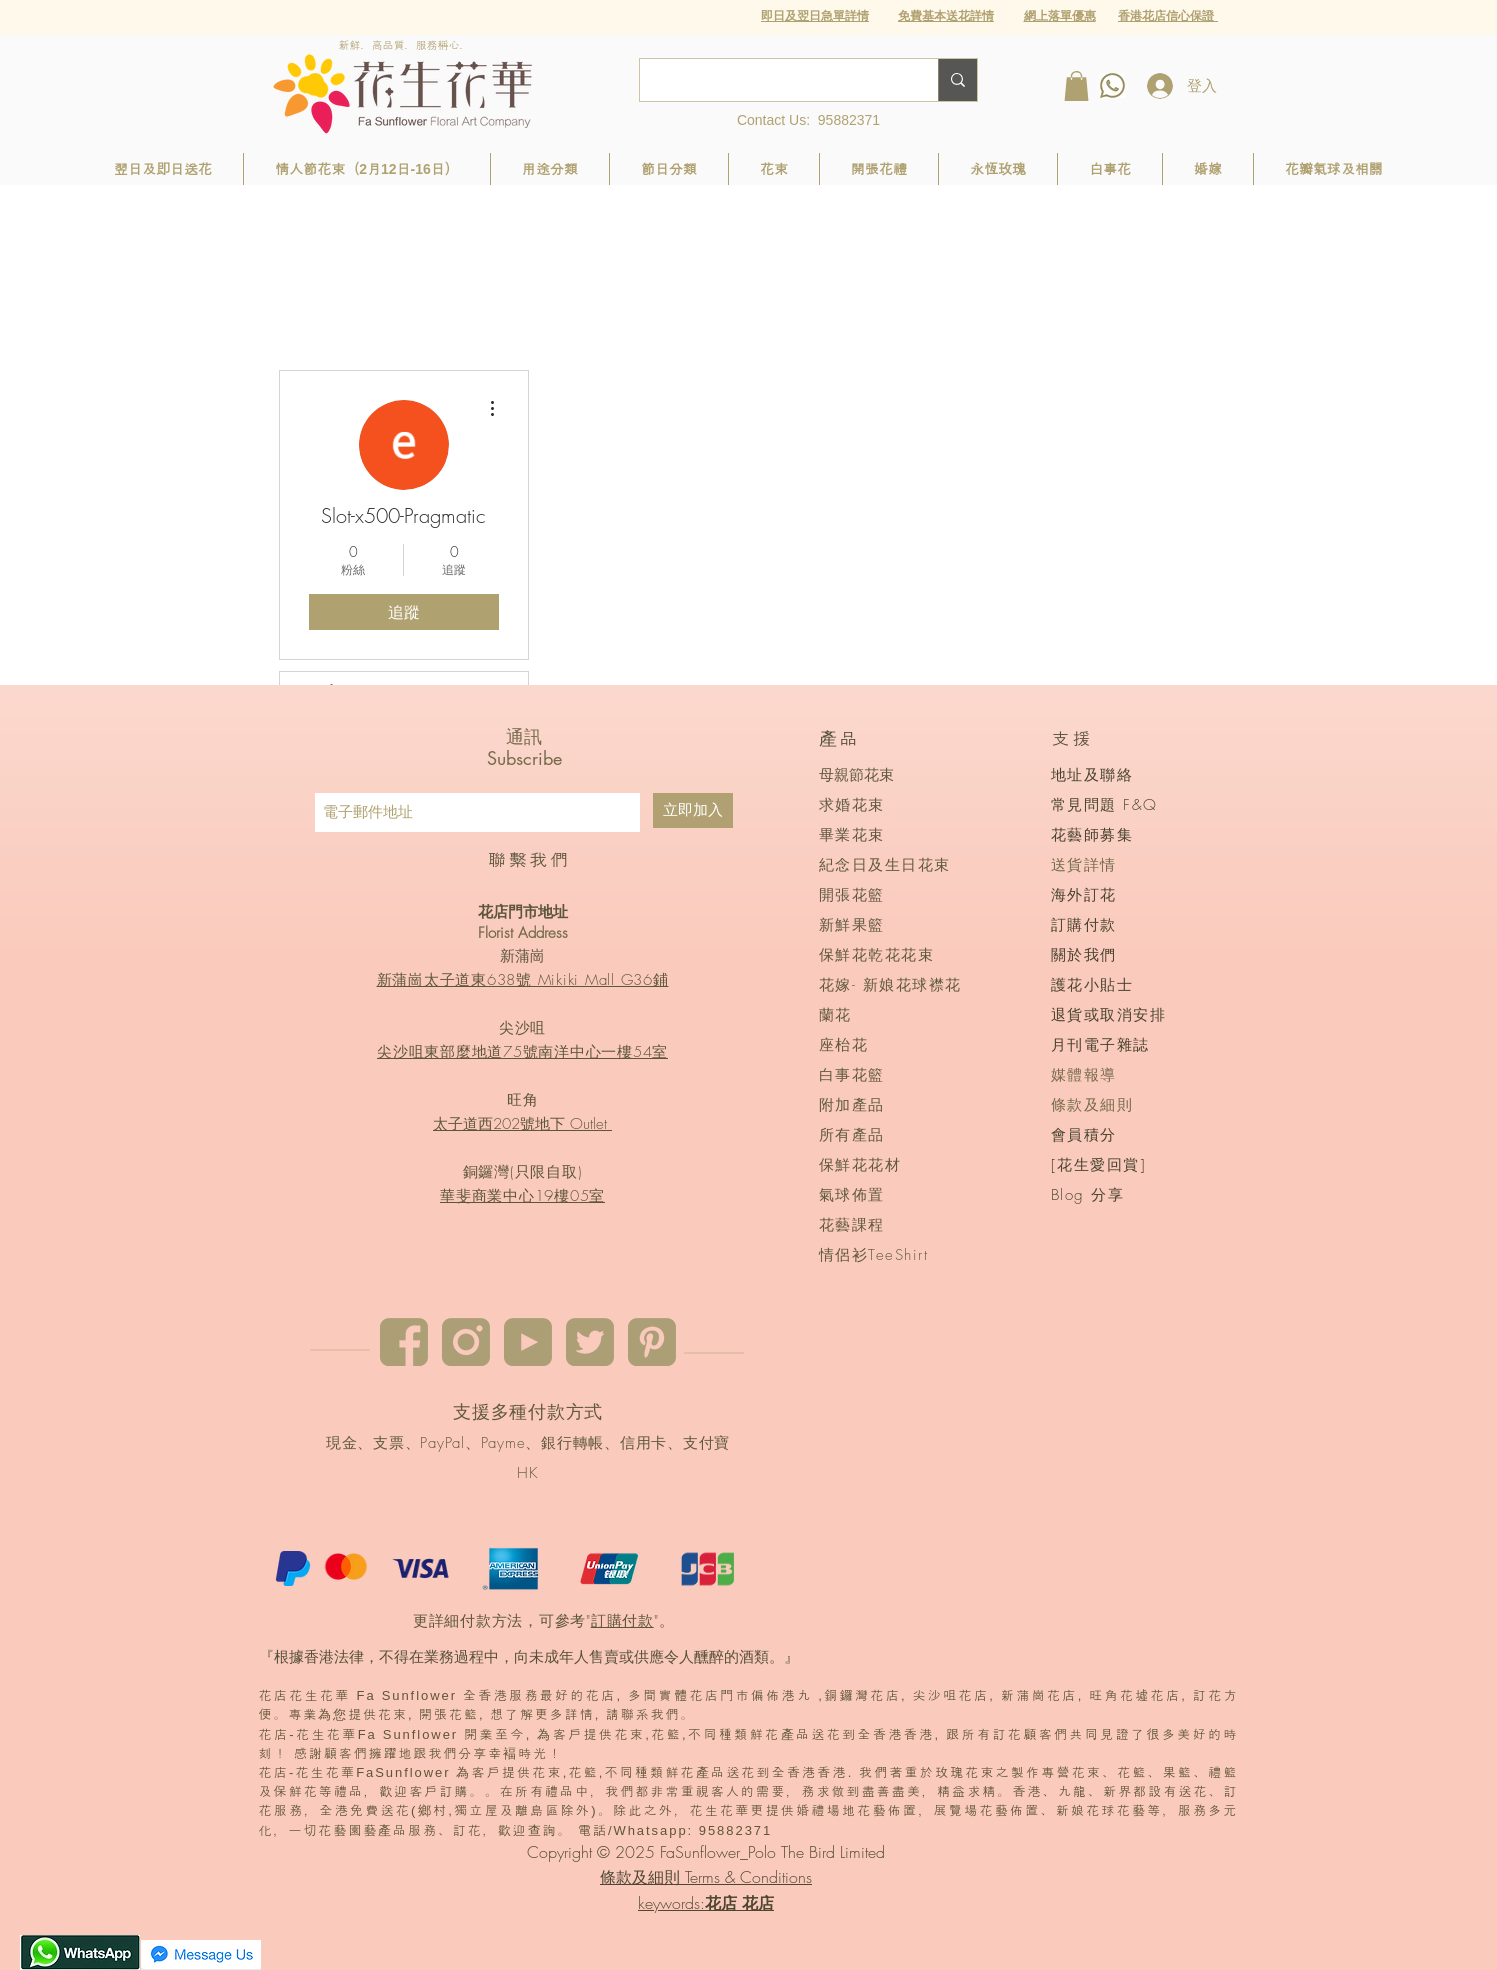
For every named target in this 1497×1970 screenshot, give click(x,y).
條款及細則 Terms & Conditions (706, 1877)
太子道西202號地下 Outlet (522, 1124)
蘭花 (835, 1015)
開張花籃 (852, 895)
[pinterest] (652, 1342)
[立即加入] (693, 810)
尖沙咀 (522, 1028)
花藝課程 (852, 1225)
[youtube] (528, 1342)
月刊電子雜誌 (1100, 1045)
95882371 (849, 120)
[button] (1060, 15)
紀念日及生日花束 (885, 865)
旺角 (523, 1100)
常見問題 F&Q (1104, 805)
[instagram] (466, 1342)
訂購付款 (622, 1621)
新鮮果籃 (852, 925)
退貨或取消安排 (1109, 1015)
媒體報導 (1084, 1075)
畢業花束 (852, 835)
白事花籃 (852, 1075)
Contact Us (771, 120)
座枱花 (844, 1045)
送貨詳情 (1084, 865)
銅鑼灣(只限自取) (523, 1172)
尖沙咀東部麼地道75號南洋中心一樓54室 (522, 1052)
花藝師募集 (1092, 835)
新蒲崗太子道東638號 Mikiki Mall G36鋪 (523, 980)
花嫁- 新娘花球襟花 (890, 985)
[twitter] (590, 1342)
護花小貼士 (1092, 985)
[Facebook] (404, 1342)
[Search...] (774, 80)
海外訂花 (1084, 895)
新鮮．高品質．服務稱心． (405, 45)
